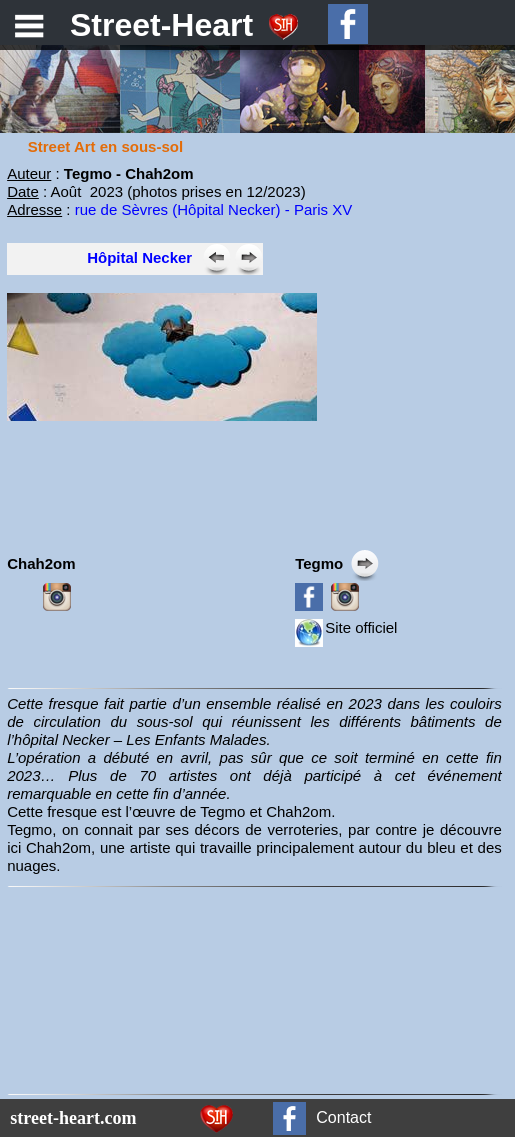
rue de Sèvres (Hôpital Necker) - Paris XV (214, 209)
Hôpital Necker (139, 257)
